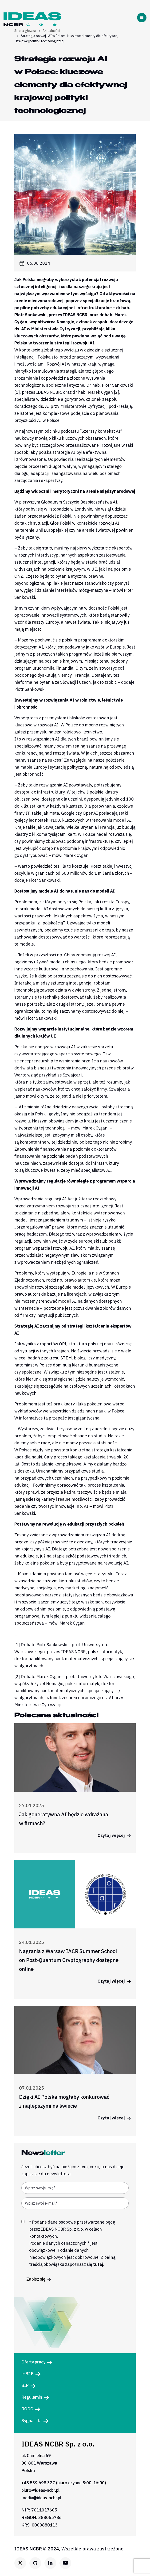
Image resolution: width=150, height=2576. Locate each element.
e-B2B (27, 2373)
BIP (25, 2385)
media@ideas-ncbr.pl (41, 2497)
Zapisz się (38, 2279)
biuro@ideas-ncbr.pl (40, 2490)
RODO (27, 2409)
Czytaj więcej (114, 1835)
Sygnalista (31, 2420)
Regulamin (31, 2397)
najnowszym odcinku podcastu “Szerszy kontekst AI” (70, 431)
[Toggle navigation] (143, 18)
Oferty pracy (33, 2362)
